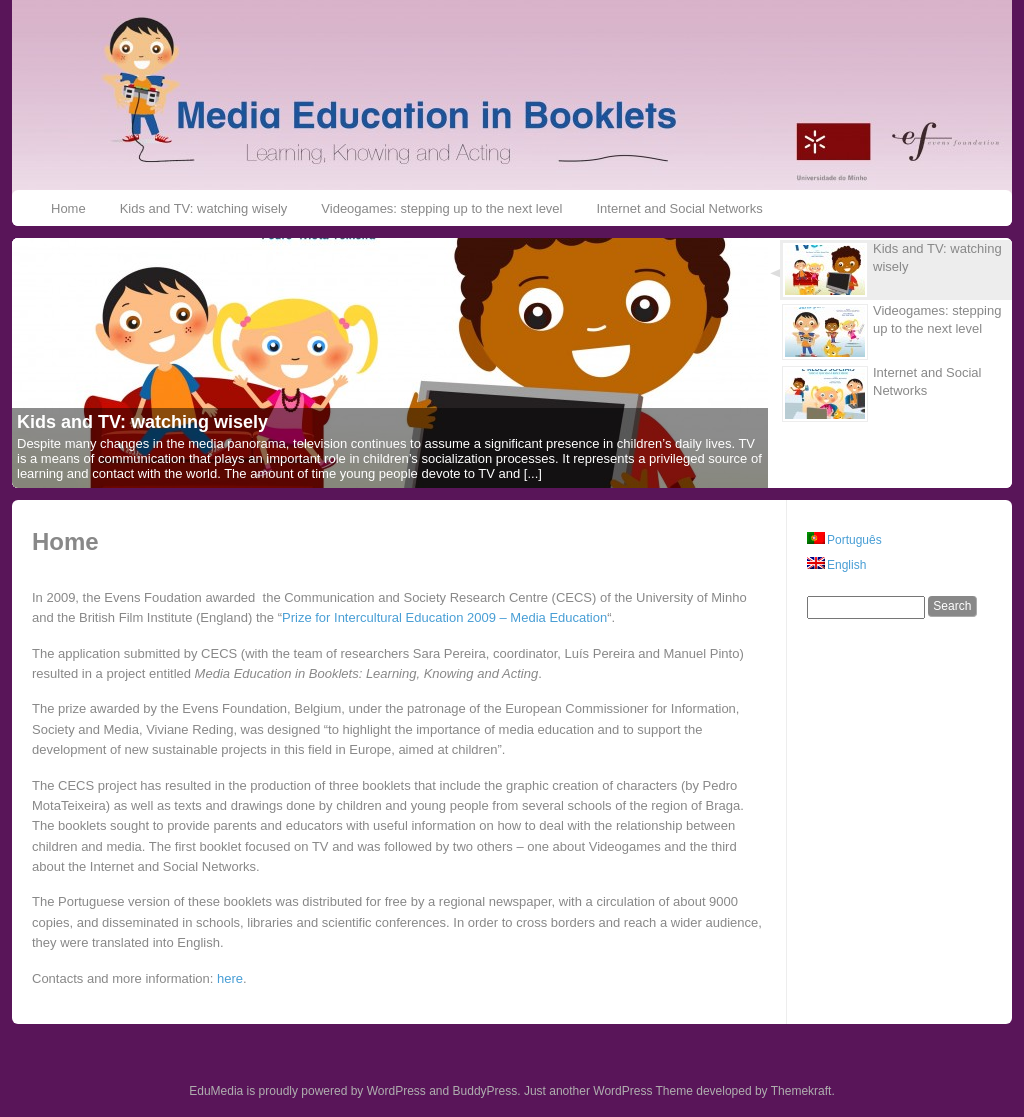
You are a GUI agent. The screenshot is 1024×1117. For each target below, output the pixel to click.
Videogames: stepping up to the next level (441, 208)
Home (68, 208)
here (230, 978)
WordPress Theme (643, 1091)
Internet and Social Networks (679, 208)
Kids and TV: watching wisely (204, 208)
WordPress (396, 1091)
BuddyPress (485, 1091)
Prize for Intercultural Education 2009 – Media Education (444, 617)
